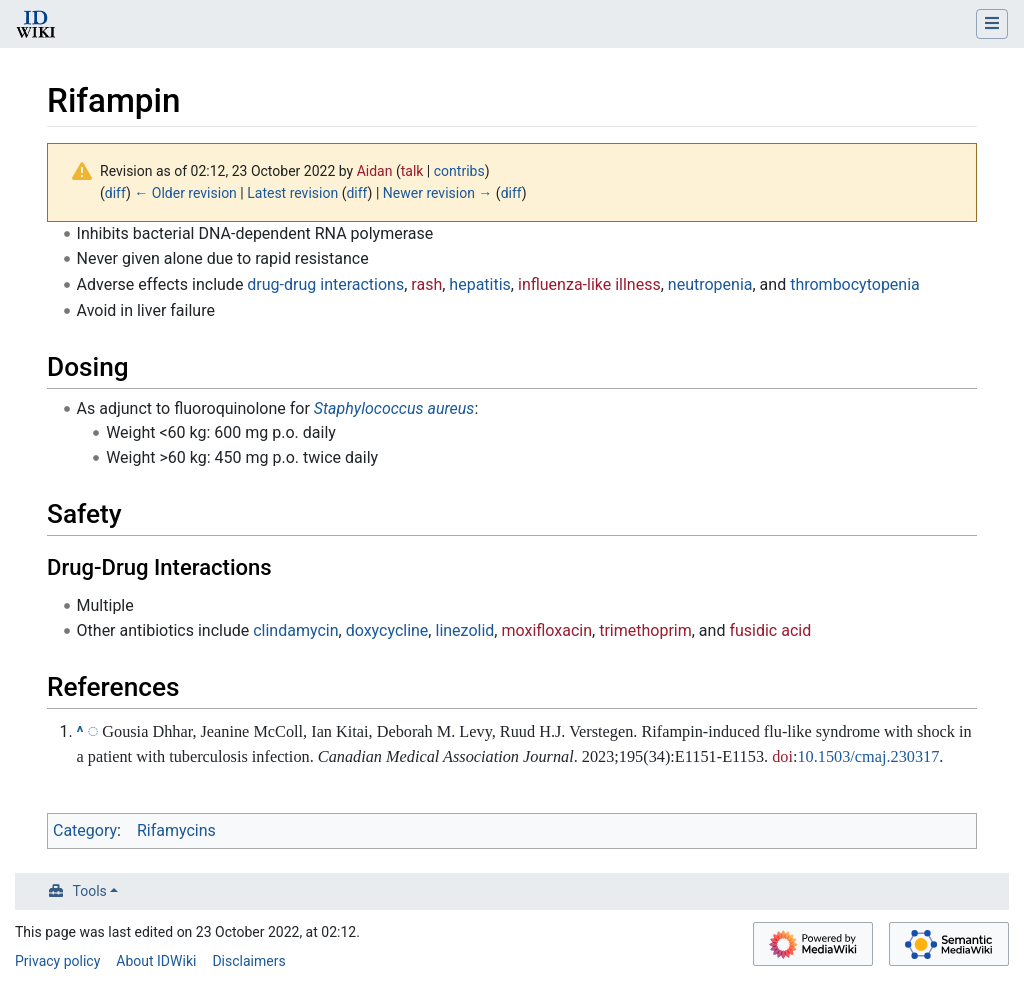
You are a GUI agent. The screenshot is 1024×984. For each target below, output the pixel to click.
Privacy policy (57, 961)
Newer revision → (438, 193)
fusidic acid (770, 630)
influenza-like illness (589, 284)
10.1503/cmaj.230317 (868, 756)
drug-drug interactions (325, 284)
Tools (90, 891)
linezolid (464, 630)
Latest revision (292, 193)
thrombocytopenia (855, 284)
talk (412, 171)
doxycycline (387, 630)
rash (426, 284)
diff (115, 193)
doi (782, 756)
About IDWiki (156, 961)
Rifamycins (176, 830)
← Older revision (185, 193)
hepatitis (480, 284)
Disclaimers (248, 961)
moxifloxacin (546, 630)
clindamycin (295, 630)
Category (85, 830)
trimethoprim (645, 630)
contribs (459, 171)
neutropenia (710, 284)
